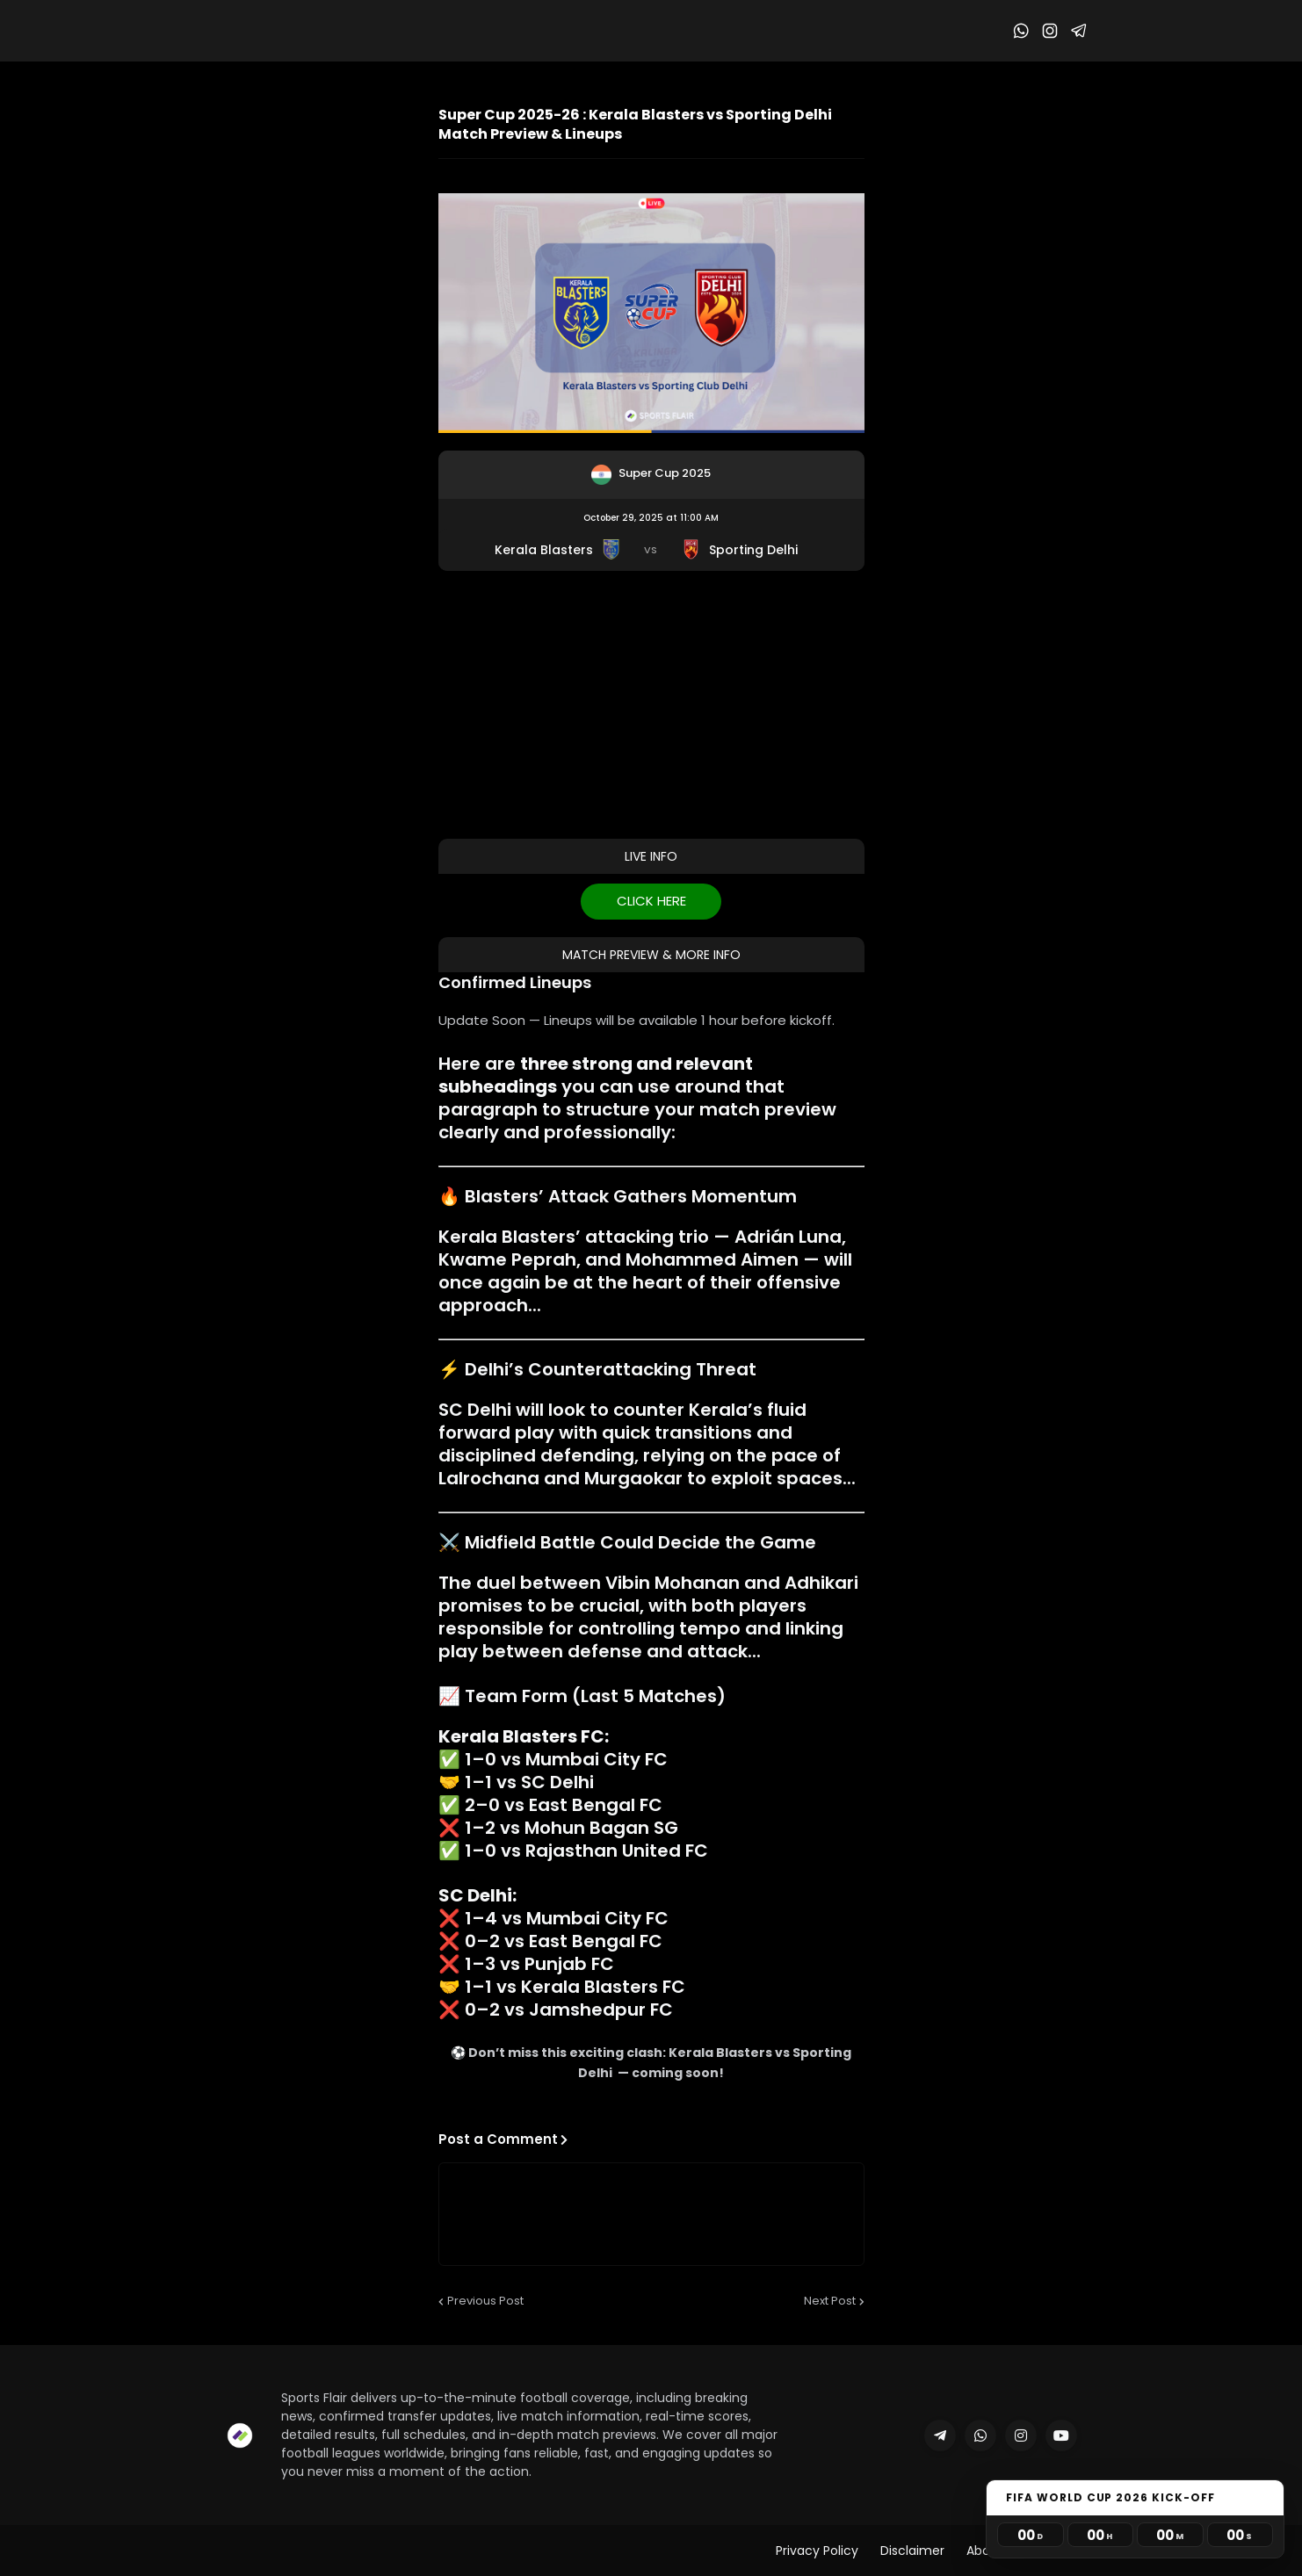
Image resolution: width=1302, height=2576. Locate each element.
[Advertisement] (651, 703)
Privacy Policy (817, 2550)
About (984, 2550)
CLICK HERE (651, 900)
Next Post (830, 2300)
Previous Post (485, 2300)
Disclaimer (912, 2550)
